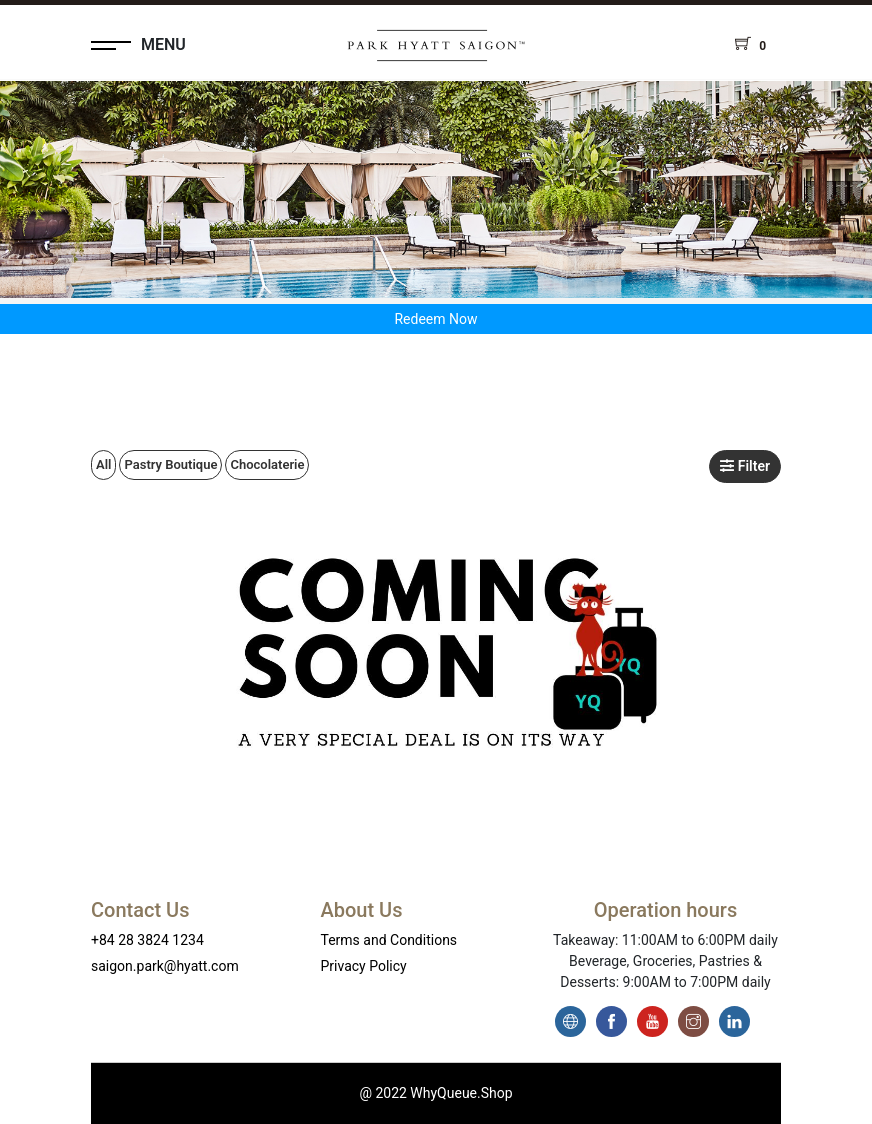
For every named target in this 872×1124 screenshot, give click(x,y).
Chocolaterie (267, 464)
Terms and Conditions (389, 940)
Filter (745, 466)
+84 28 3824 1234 (147, 940)
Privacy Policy (364, 966)
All (103, 464)
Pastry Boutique (170, 464)
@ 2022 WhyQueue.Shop (435, 1093)
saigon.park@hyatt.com (165, 966)
